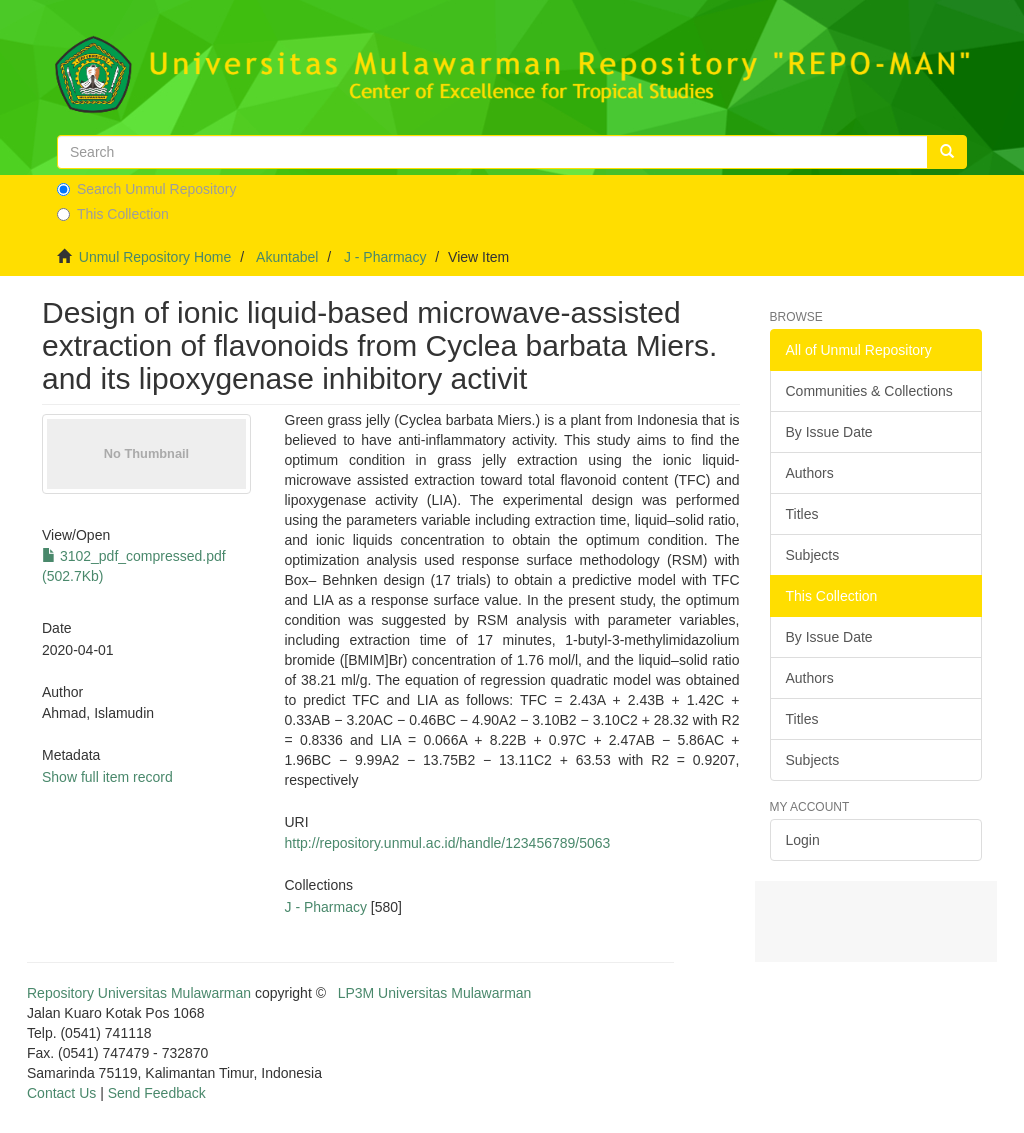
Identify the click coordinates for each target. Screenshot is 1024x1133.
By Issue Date (829, 432)
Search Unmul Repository (147, 189)
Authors (810, 473)
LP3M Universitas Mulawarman (435, 993)
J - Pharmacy (385, 257)
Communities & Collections (869, 391)
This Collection (113, 214)
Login (803, 840)
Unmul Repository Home (155, 257)
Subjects (813, 555)
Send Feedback (157, 1093)
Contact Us (61, 1093)
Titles (802, 514)
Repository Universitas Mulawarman (139, 993)
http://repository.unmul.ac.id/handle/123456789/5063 (448, 843)
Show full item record (107, 777)
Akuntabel (287, 257)
